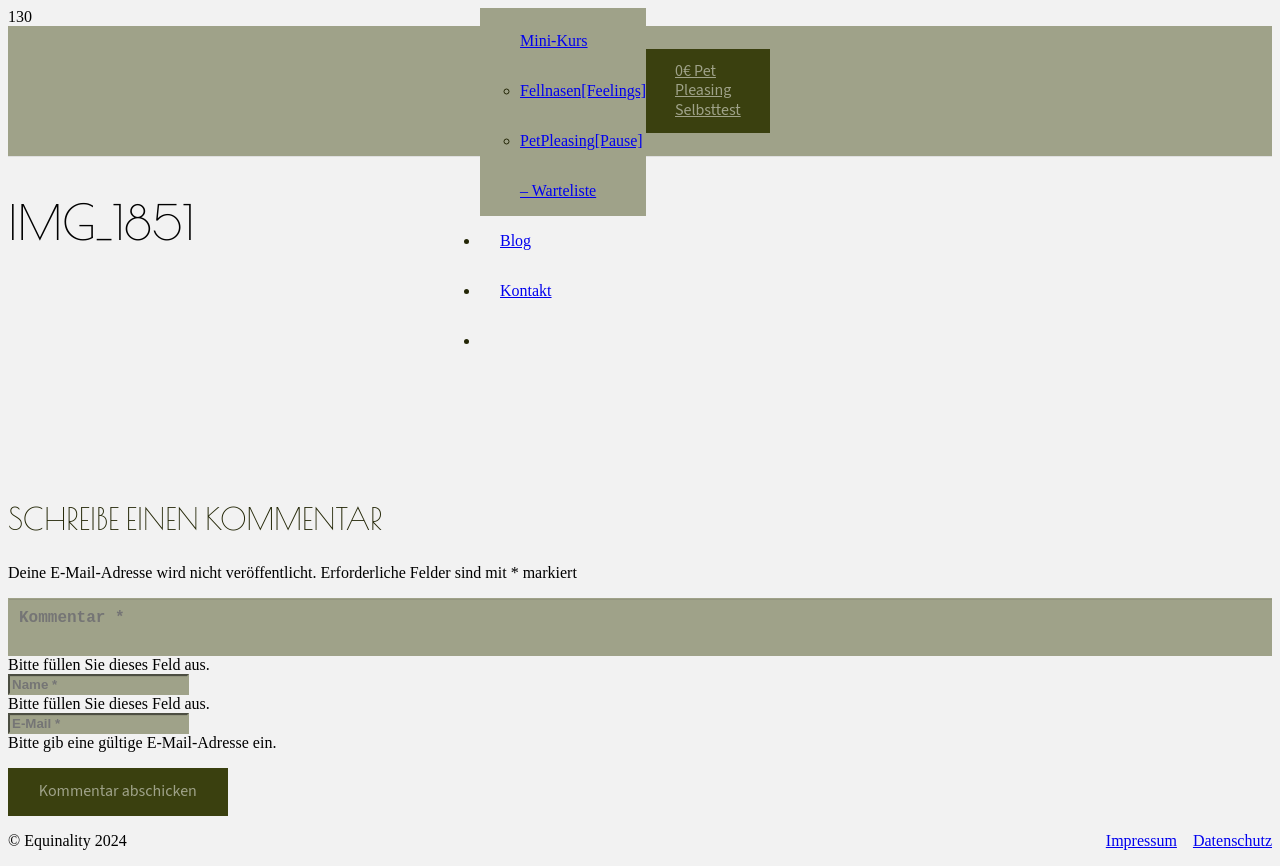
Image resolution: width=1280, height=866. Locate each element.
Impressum (1141, 848)
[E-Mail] (98, 731)
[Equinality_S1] (290, 80)
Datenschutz (1232, 848)
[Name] (98, 692)
